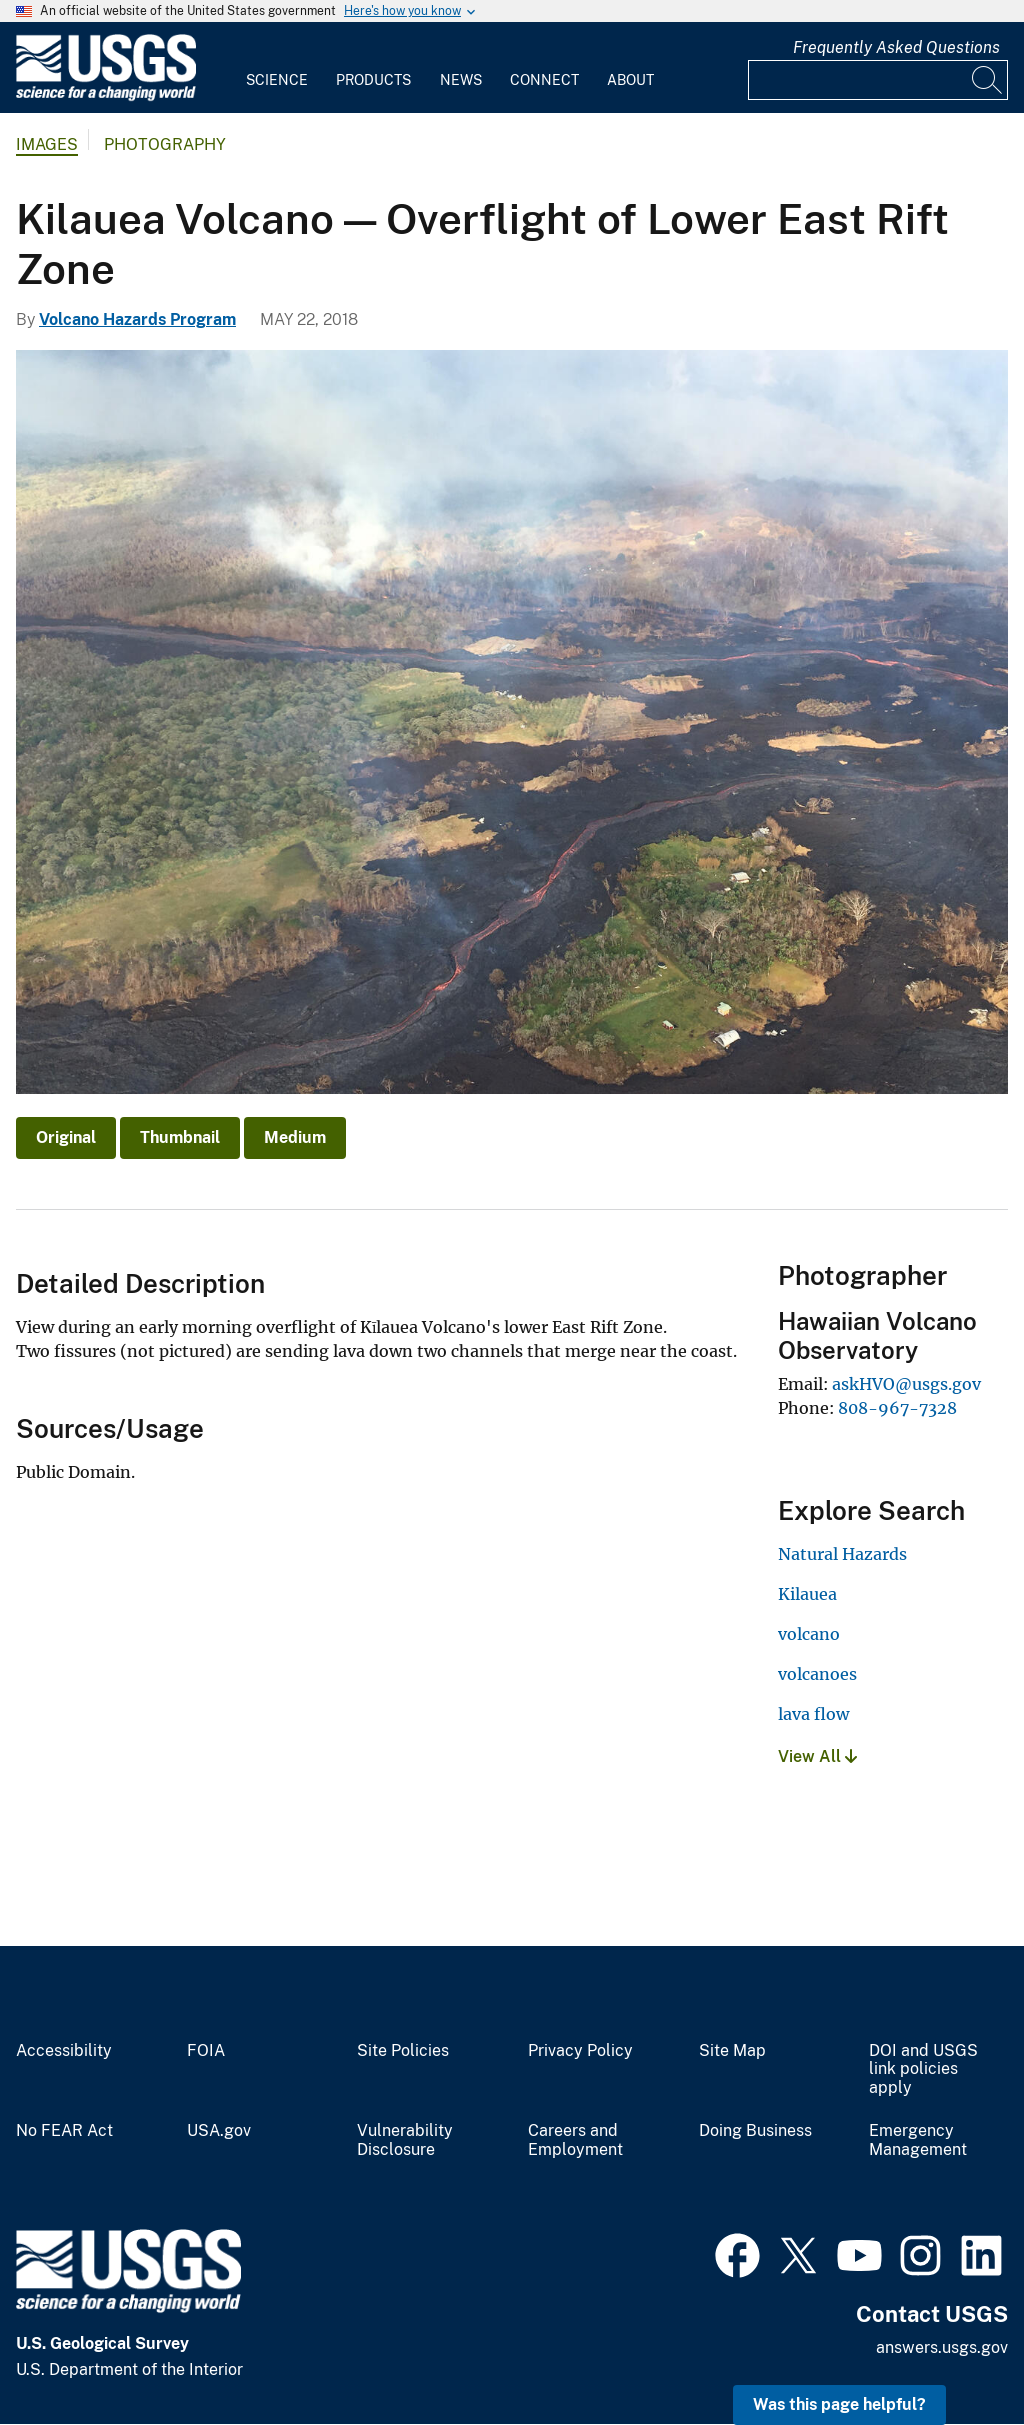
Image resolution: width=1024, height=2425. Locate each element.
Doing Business (755, 2131)
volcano (809, 1634)
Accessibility (64, 2051)
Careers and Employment (575, 2140)
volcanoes (817, 1674)
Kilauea (807, 1594)
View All (817, 1756)
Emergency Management (918, 2140)
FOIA (206, 2051)
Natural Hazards (842, 1554)
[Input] (878, 80)
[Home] (106, 96)
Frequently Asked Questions (896, 47)
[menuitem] (277, 68)
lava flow (813, 1714)
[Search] (988, 80)
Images (47, 144)
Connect (544, 80)
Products (373, 80)
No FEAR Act (64, 2131)
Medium (295, 1137)
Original (66, 1137)
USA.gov (219, 2131)
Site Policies (403, 2051)
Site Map (732, 2051)
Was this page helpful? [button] (839, 2404)
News (461, 80)
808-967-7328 (897, 1408)
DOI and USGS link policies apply (923, 2070)
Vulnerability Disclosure (405, 2140)
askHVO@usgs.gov (906, 1384)
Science (277, 80)
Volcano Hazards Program (137, 319)
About (630, 80)
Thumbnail (180, 1137)
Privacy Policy (580, 2051)
